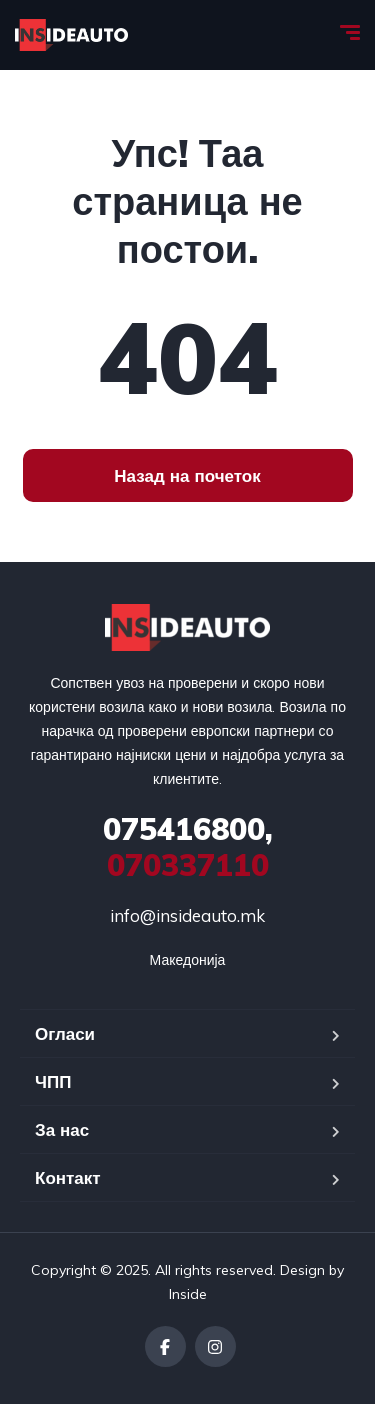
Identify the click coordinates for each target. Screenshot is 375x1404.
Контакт (68, 1177)
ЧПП (53, 1081)
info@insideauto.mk (187, 915)
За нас (62, 1129)
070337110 (188, 847)
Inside (188, 1294)
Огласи (65, 1033)
